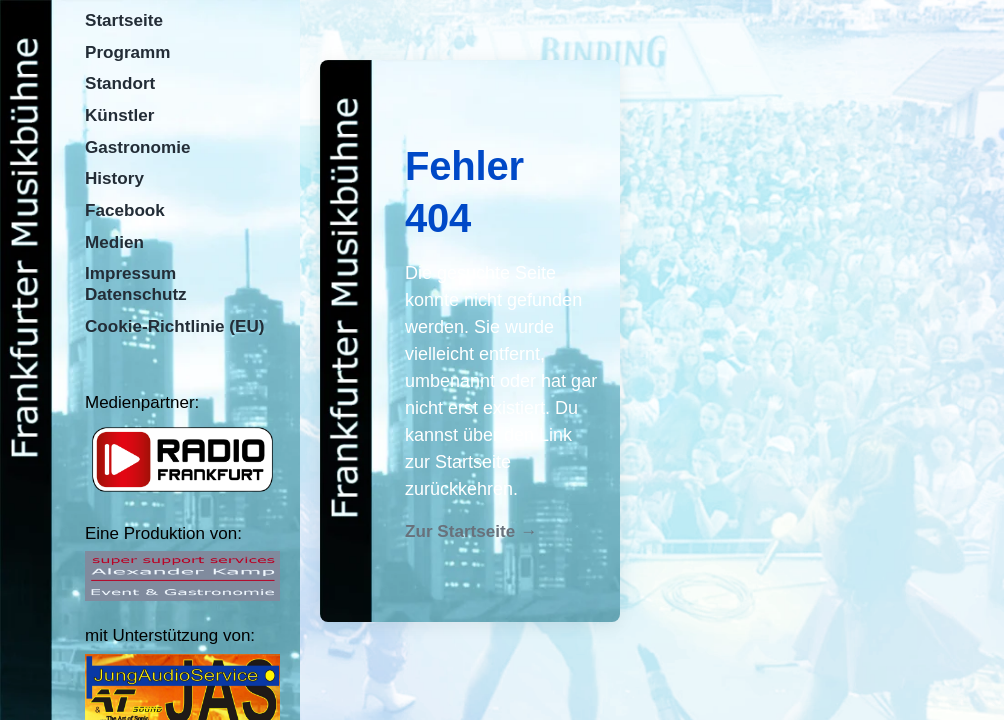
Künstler (119, 115)
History (114, 178)
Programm (128, 52)
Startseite (124, 20)
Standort (120, 83)
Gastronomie (137, 147)
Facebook (125, 210)
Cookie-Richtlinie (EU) (175, 326)
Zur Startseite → (471, 531)
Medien (114, 242)
